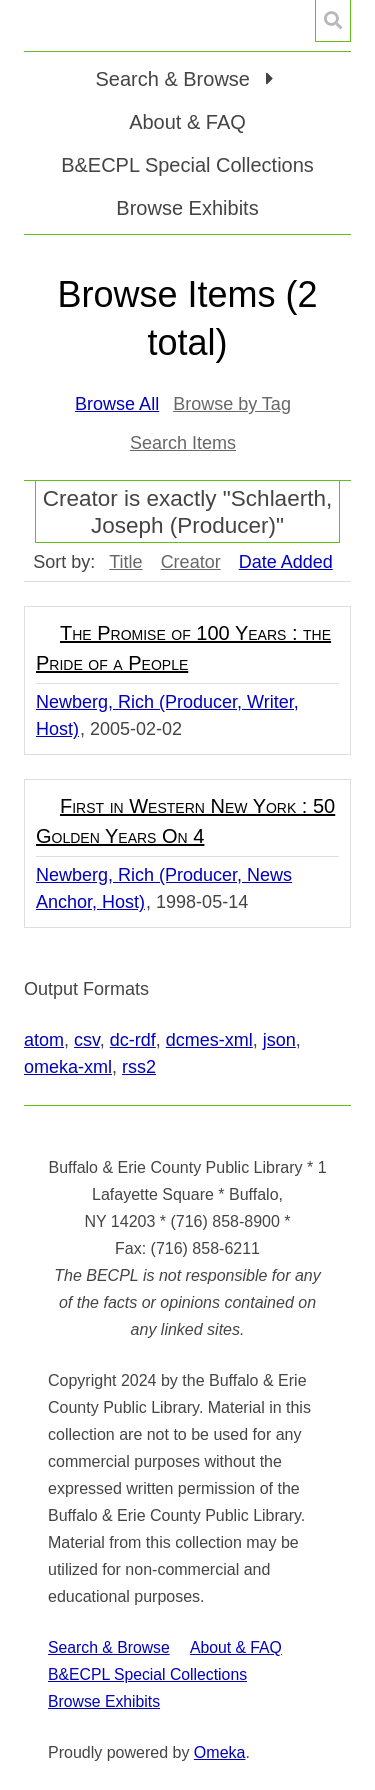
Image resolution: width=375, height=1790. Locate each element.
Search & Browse (109, 1647)
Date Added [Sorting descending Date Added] (286, 562)
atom (44, 1040)
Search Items (183, 443)
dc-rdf (133, 1040)
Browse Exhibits (187, 208)
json (279, 1040)
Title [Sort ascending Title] (125, 562)
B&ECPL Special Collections (187, 165)
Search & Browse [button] (175, 79)
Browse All (117, 404)
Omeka (220, 1752)
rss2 (139, 1067)
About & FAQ (187, 122)
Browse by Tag (232, 404)
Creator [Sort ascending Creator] (191, 562)
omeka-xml (68, 1067)
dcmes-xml (209, 1040)
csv (87, 1040)
